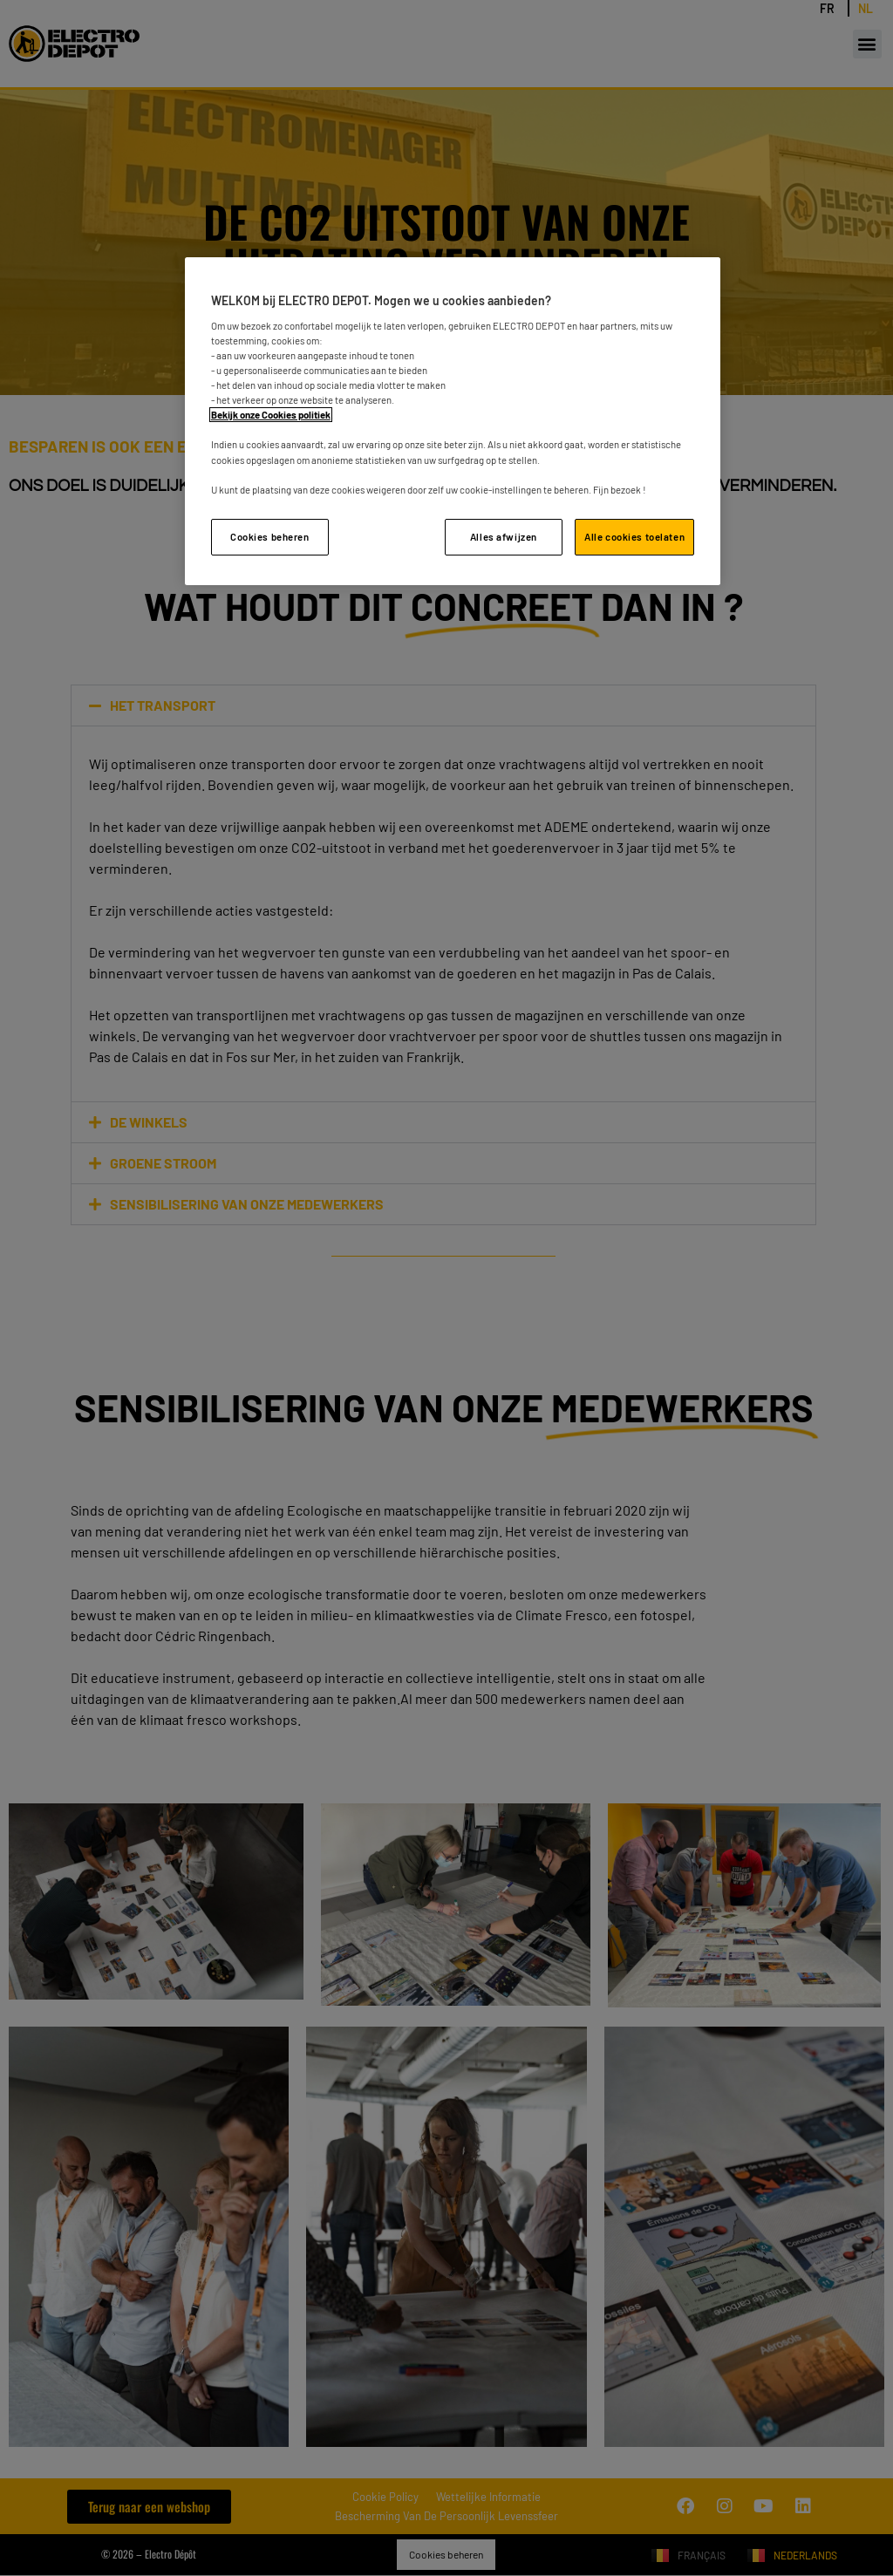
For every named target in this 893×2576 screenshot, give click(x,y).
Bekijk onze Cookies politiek (271, 414)
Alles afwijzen (503, 536)
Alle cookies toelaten (634, 536)
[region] (452, 420)
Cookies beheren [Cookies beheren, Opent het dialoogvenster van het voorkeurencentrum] (270, 536)
